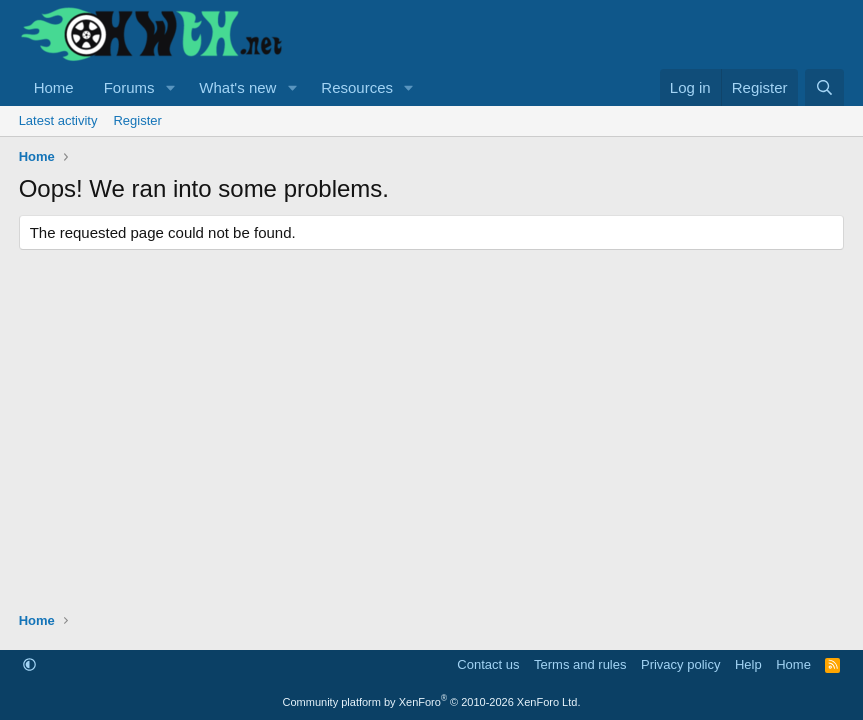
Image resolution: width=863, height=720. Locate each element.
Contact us (488, 664)
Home (54, 87)
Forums (129, 87)
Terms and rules (580, 664)
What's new (237, 87)
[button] (170, 87)
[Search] (824, 87)
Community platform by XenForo (432, 702)
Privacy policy (680, 664)
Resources (357, 87)
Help (748, 664)
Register (137, 120)
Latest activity (58, 120)
